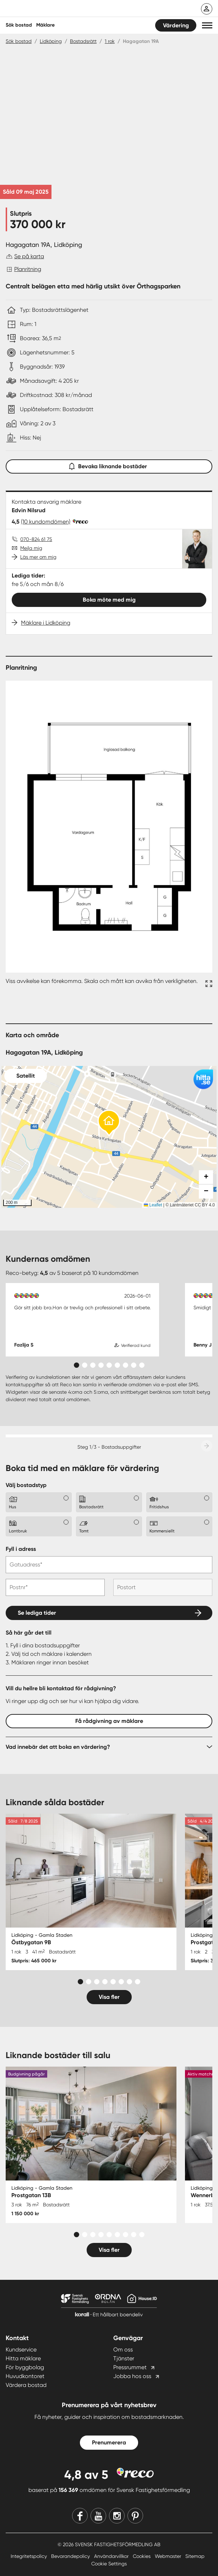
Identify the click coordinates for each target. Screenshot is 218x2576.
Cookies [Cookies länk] (142, 2556)
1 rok (110, 41)
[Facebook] (80, 2516)
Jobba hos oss (132, 2376)
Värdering (176, 25)
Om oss (123, 2349)
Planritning (27, 269)
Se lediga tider (37, 1612)
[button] (207, 25)
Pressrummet (130, 2367)
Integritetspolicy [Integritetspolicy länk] (29, 2556)
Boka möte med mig (109, 599)
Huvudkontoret (25, 2376)
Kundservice (21, 2349)
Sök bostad (19, 25)
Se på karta (29, 256)
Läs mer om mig (38, 557)
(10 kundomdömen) (45, 521)
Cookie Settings (109, 2563)
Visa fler (109, 1997)
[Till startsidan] (52, 9)
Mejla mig (31, 548)
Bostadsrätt (83, 41)
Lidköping (51, 41)
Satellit (25, 1075)
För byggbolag (25, 2367)
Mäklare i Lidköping (45, 622)
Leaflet (153, 1205)
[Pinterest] (135, 2516)
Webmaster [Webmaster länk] (168, 2556)
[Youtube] (98, 2516)
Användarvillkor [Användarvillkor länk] (112, 2556)
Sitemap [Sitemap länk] (195, 2556)
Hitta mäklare (23, 2358)
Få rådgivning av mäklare (109, 1721)
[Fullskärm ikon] (207, 984)
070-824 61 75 (36, 539)
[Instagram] (117, 2516)
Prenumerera (109, 2442)
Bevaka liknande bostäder (109, 465)
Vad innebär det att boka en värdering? (58, 1746)
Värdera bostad (26, 2385)
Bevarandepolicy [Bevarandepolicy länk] (71, 2556)
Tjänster (123, 2358)
